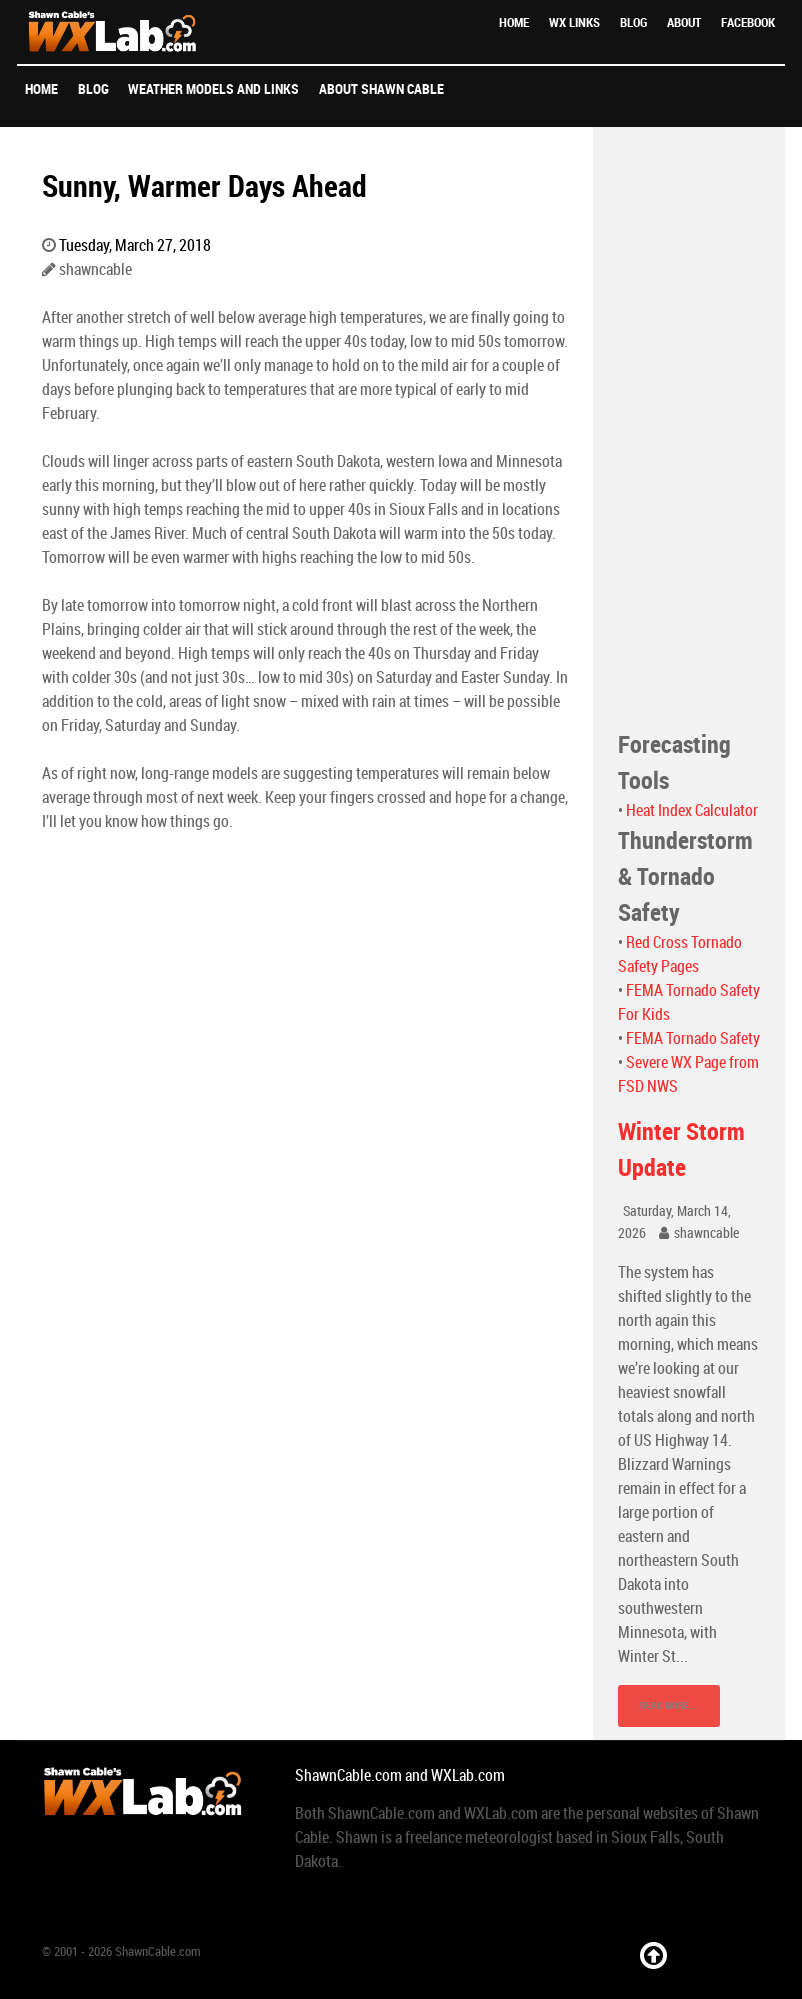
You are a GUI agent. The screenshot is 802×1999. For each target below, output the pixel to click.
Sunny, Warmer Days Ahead (204, 186)
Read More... (669, 1705)
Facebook (748, 22)
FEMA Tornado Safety (693, 1038)
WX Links (574, 22)
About (684, 22)
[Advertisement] (689, 427)
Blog (633, 22)
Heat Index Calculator (692, 810)
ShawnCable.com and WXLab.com (400, 1775)
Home (514, 22)
